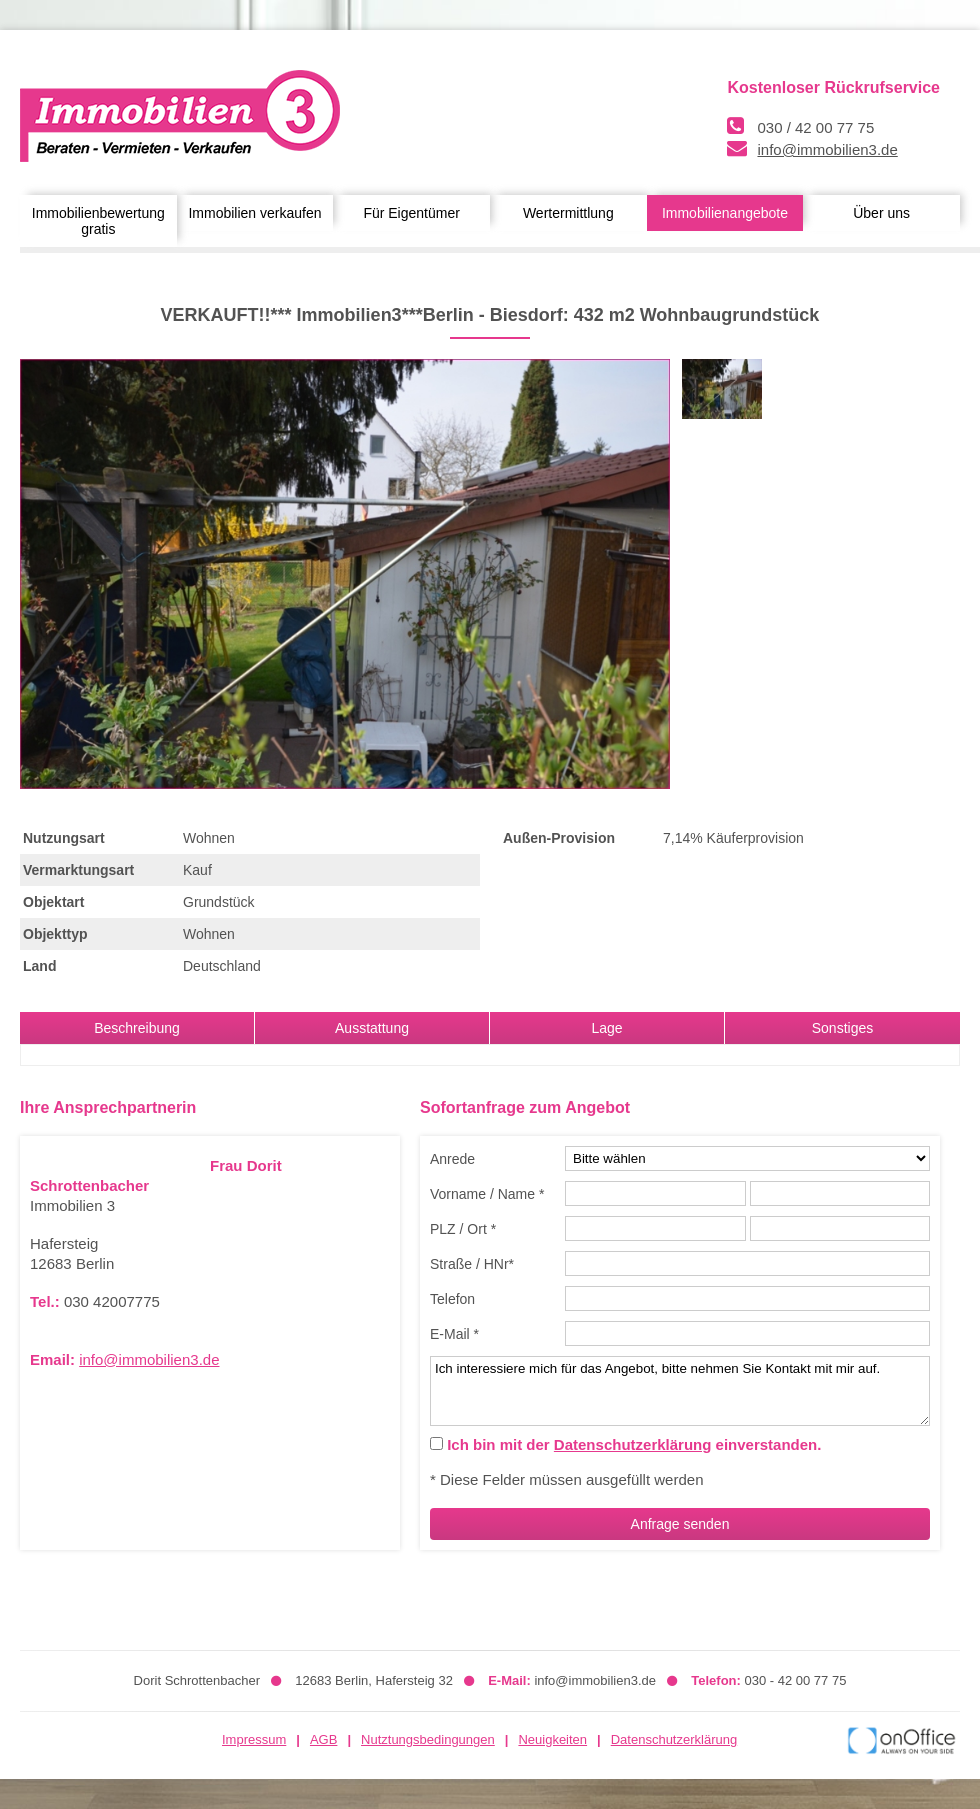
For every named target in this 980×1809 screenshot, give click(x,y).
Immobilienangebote (725, 213)
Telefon (452, 1299)
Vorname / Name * (487, 1194)
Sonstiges (842, 1028)
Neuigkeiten (552, 1739)
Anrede (452, 1159)
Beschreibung (137, 1028)
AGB (323, 1739)
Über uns (881, 213)
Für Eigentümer (411, 213)
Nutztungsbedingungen (428, 1739)
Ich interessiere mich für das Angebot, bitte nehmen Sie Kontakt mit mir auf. (680, 1391)
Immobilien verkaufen (254, 213)
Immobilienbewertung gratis (98, 221)
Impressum (254, 1739)
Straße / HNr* (472, 1264)
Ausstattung (372, 1028)
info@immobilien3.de (827, 149)
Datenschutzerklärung (633, 1444)
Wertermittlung (568, 213)
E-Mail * (454, 1334)
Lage (606, 1028)
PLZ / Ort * (463, 1229)
